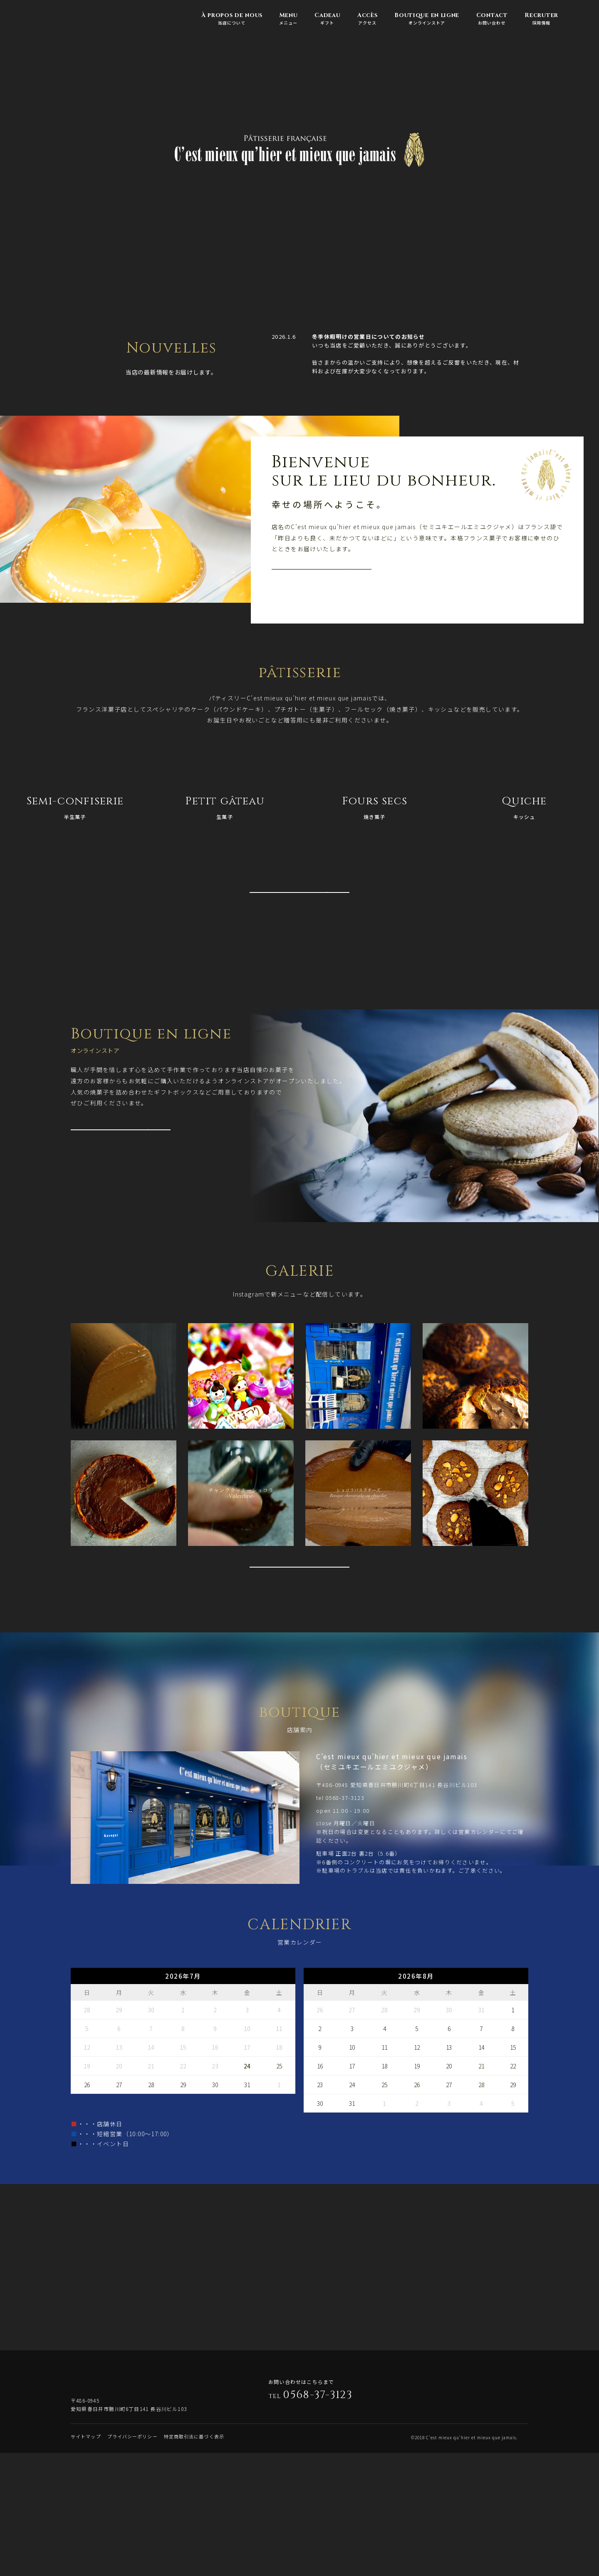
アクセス (367, 18)
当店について (231, 18)
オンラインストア (427, 18)
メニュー (288, 18)
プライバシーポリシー (132, 2561)
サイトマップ (86, 2561)
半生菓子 (75, 807)
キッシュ (524, 807)
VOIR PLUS (322, 581)
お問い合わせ (492, 18)
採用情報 (541, 18)
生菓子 (225, 807)
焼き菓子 (374, 807)
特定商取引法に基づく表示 (194, 2561)
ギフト (327, 18)
